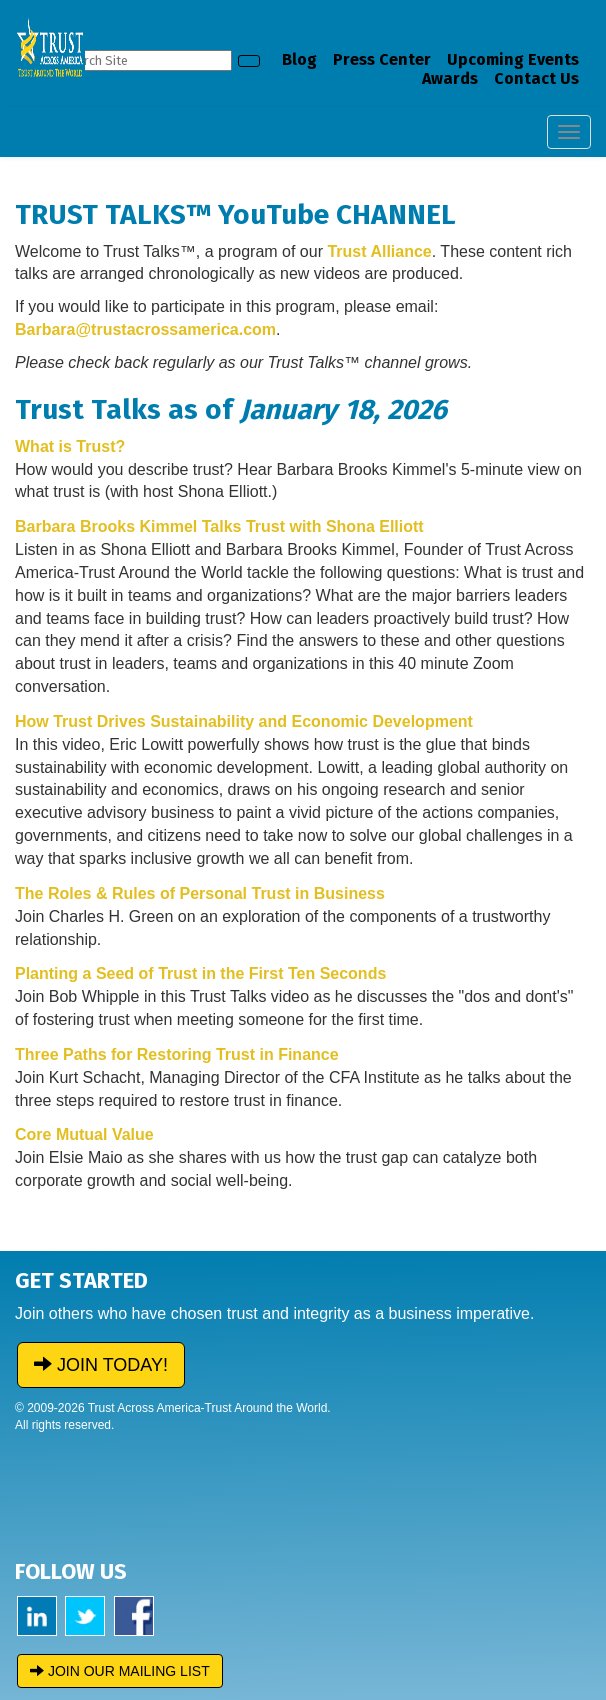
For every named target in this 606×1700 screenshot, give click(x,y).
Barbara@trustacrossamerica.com (145, 329)
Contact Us (536, 78)
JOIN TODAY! (101, 1364)
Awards (450, 78)
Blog (299, 59)
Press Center (382, 59)
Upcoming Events (513, 59)
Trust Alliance (379, 251)
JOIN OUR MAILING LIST (120, 1671)
